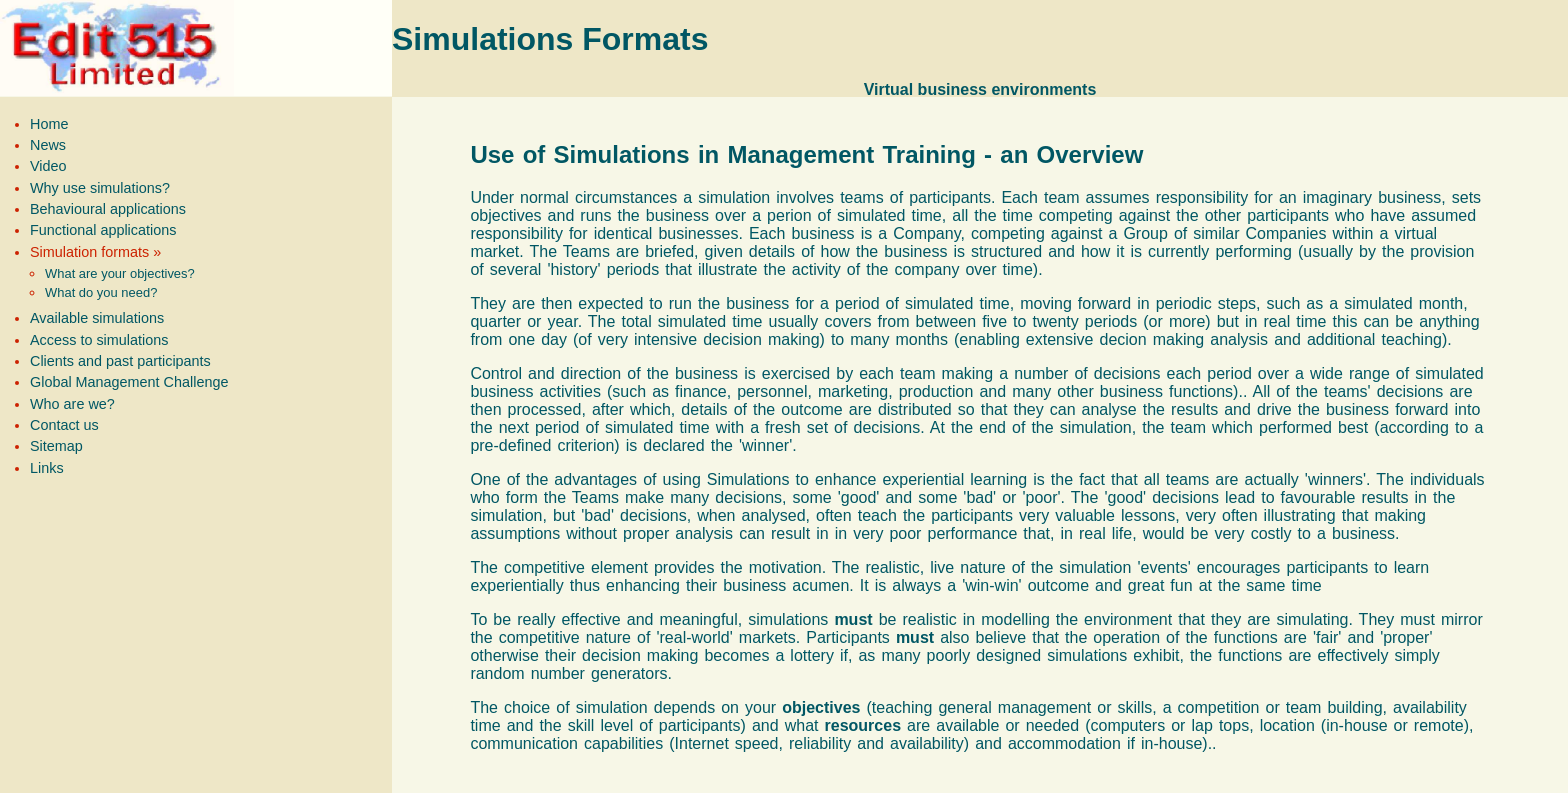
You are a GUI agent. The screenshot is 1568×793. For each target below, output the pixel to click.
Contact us (64, 425)
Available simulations (97, 318)
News (48, 145)
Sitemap (56, 446)
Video (48, 166)
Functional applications (103, 230)
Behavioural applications (108, 209)
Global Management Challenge (129, 382)
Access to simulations (99, 340)
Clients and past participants (120, 361)
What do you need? (101, 292)
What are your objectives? (120, 273)
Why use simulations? (100, 188)
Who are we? (72, 404)
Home (49, 124)
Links (47, 468)
